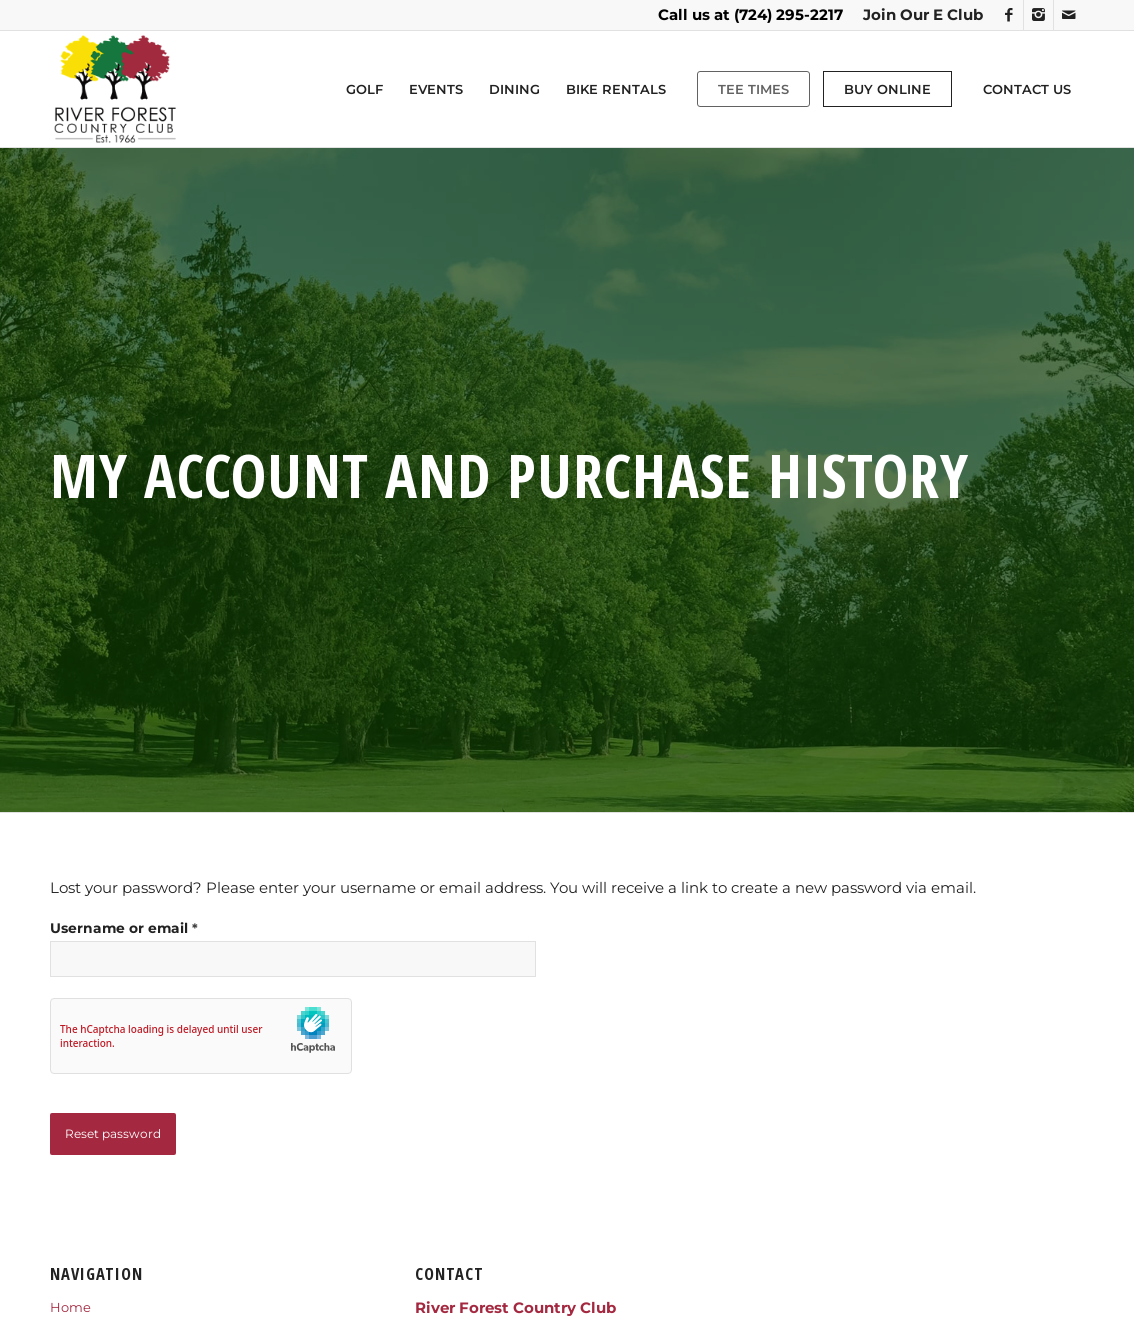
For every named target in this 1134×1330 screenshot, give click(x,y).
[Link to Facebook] (1008, 15)
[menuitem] (918, 15)
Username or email (124, 928)
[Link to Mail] (1069, 15)
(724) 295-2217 (788, 14)
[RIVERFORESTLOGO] (115, 89)
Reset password (113, 1133)
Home (70, 1307)
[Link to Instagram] (1038, 15)
